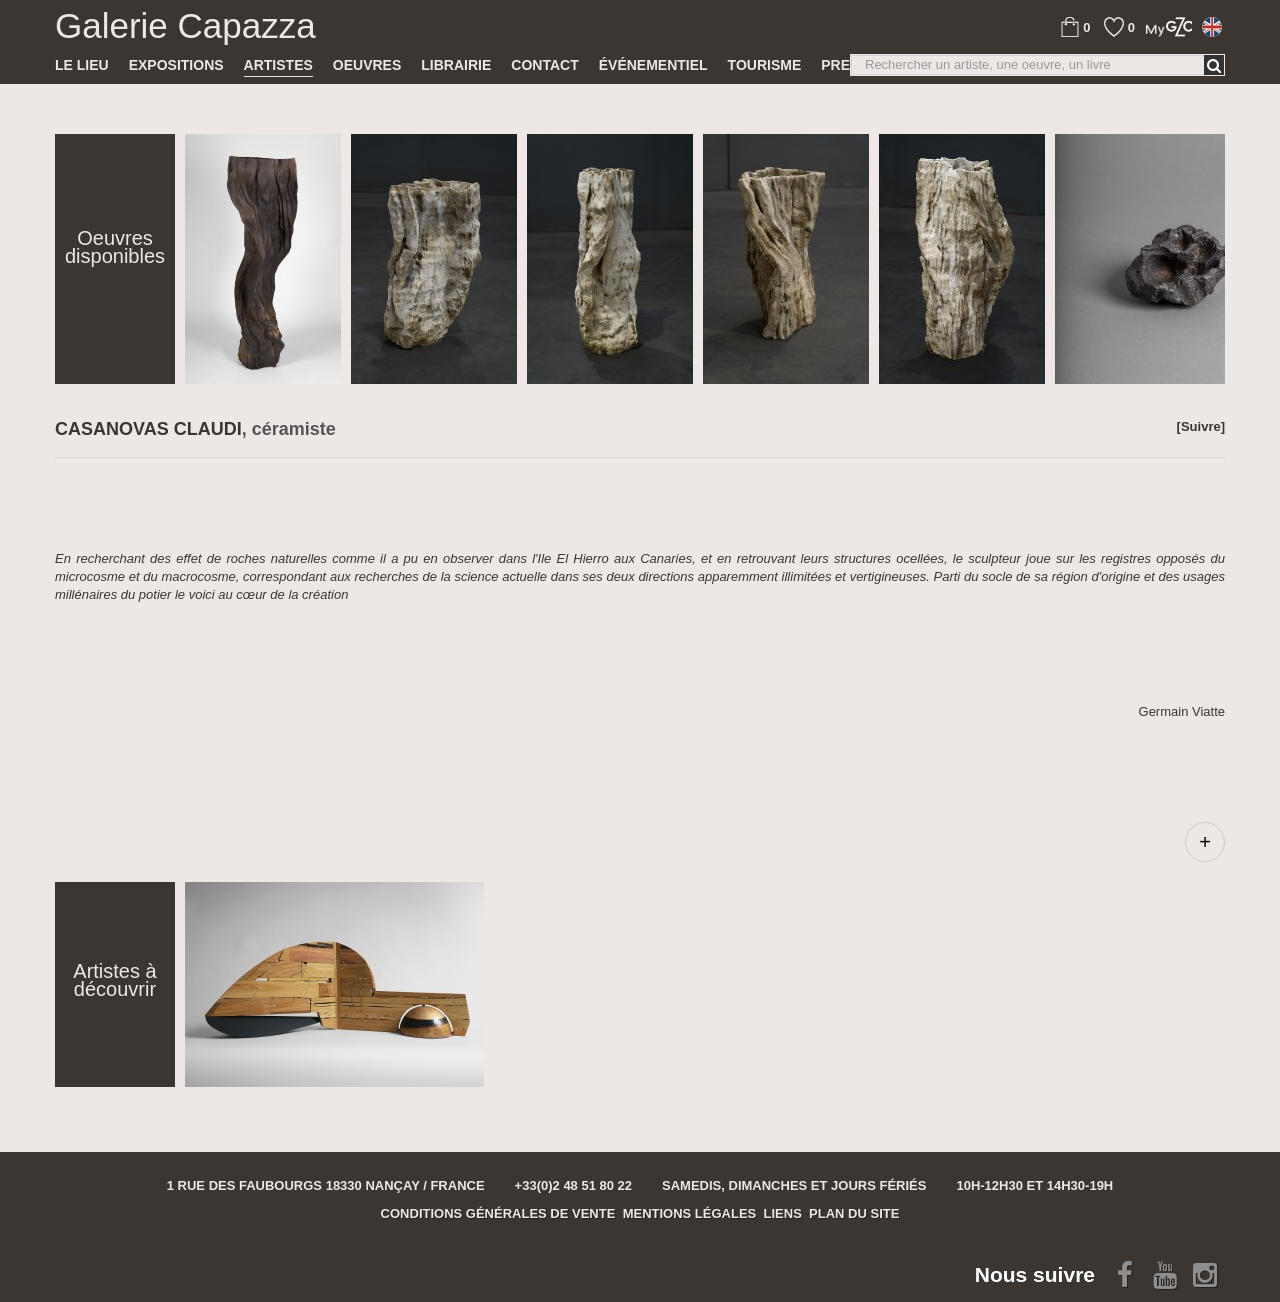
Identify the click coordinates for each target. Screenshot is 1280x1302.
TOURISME (765, 65)
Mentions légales (690, 1213)
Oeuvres (367, 65)
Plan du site (854, 1213)
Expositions (176, 65)
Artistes (278, 65)
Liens (783, 1213)
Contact (544, 65)
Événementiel (653, 65)
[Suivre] (1201, 426)
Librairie (456, 65)
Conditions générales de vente (498, 1213)
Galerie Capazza (185, 26)
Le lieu (82, 65)
